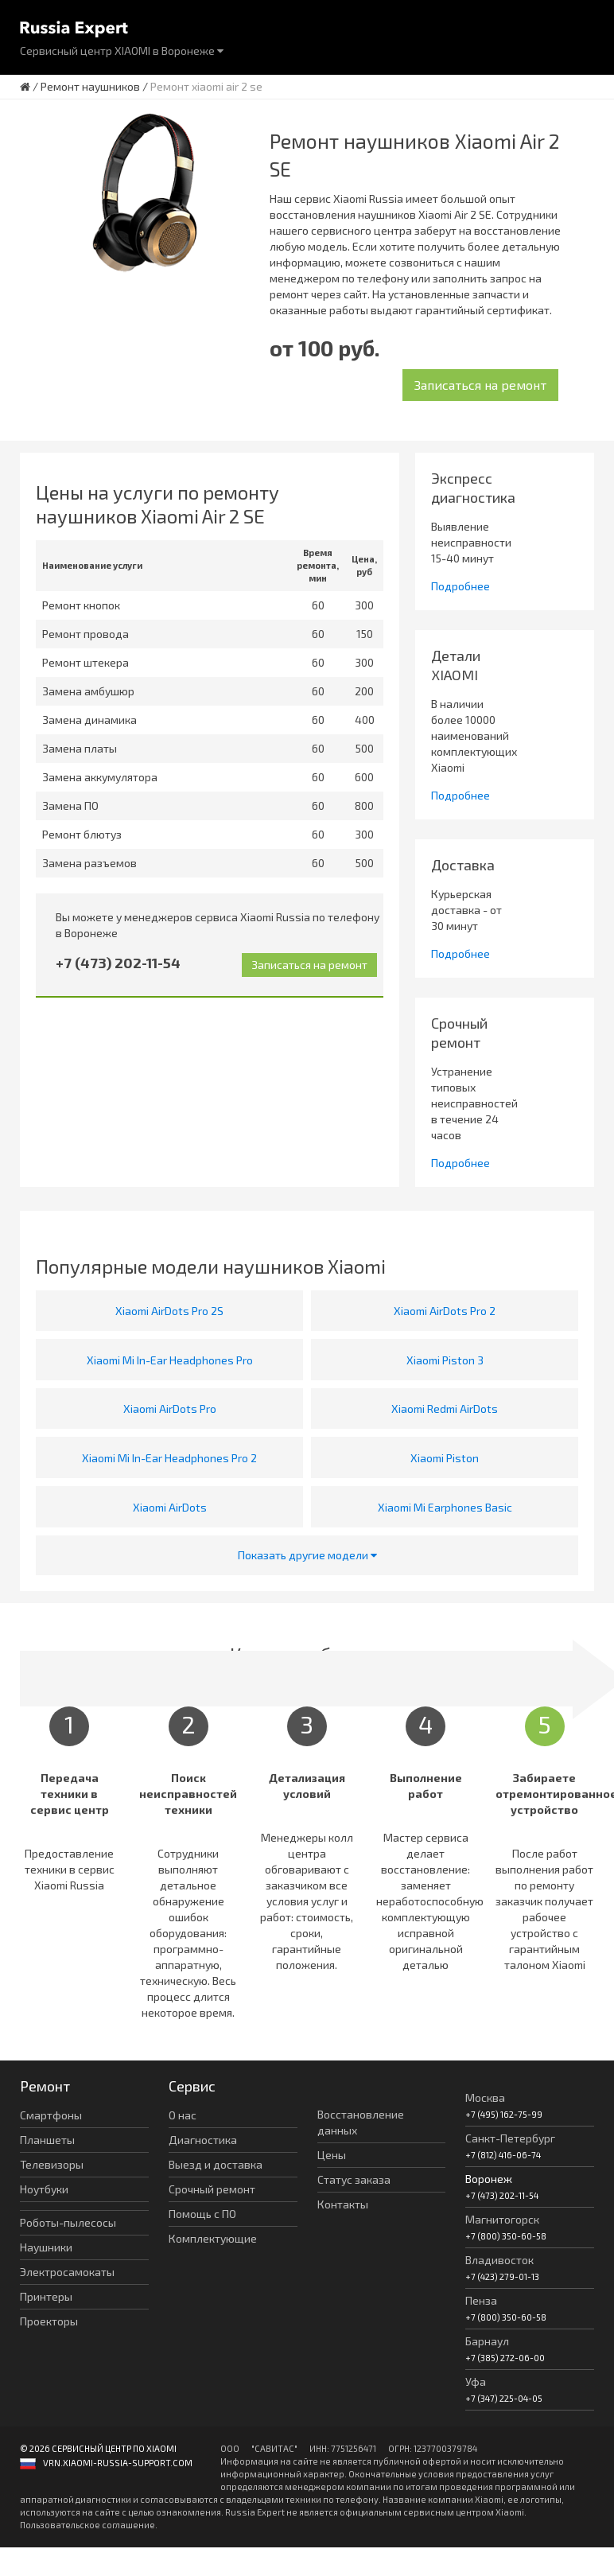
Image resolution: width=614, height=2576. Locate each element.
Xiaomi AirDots (170, 1507)
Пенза (481, 2300)
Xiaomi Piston (444, 1458)
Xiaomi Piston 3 (445, 1360)
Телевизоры (52, 2164)
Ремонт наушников (90, 86)
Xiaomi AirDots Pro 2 (444, 1310)
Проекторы (49, 2321)
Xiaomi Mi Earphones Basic (445, 1507)
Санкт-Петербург (510, 2138)
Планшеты (47, 2139)
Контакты (342, 2204)
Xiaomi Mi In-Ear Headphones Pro (170, 1360)
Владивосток (499, 2260)
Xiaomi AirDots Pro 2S (169, 1310)
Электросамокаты (67, 2271)
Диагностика (203, 2139)
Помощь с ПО (202, 2213)
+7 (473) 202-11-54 (118, 962)
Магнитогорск (502, 2219)
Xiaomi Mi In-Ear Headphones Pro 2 (169, 1458)
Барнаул (487, 2341)
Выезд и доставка (215, 2164)
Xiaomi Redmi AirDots (444, 1408)
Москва (485, 2097)
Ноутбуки (44, 2189)
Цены (331, 2155)
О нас (182, 2115)
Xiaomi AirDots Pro (169, 1408)
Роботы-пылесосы (68, 2222)
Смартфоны (51, 2115)
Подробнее (460, 586)
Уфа (475, 2381)
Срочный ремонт (212, 2189)
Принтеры (46, 2296)
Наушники (46, 2247)
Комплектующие (213, 2238)
